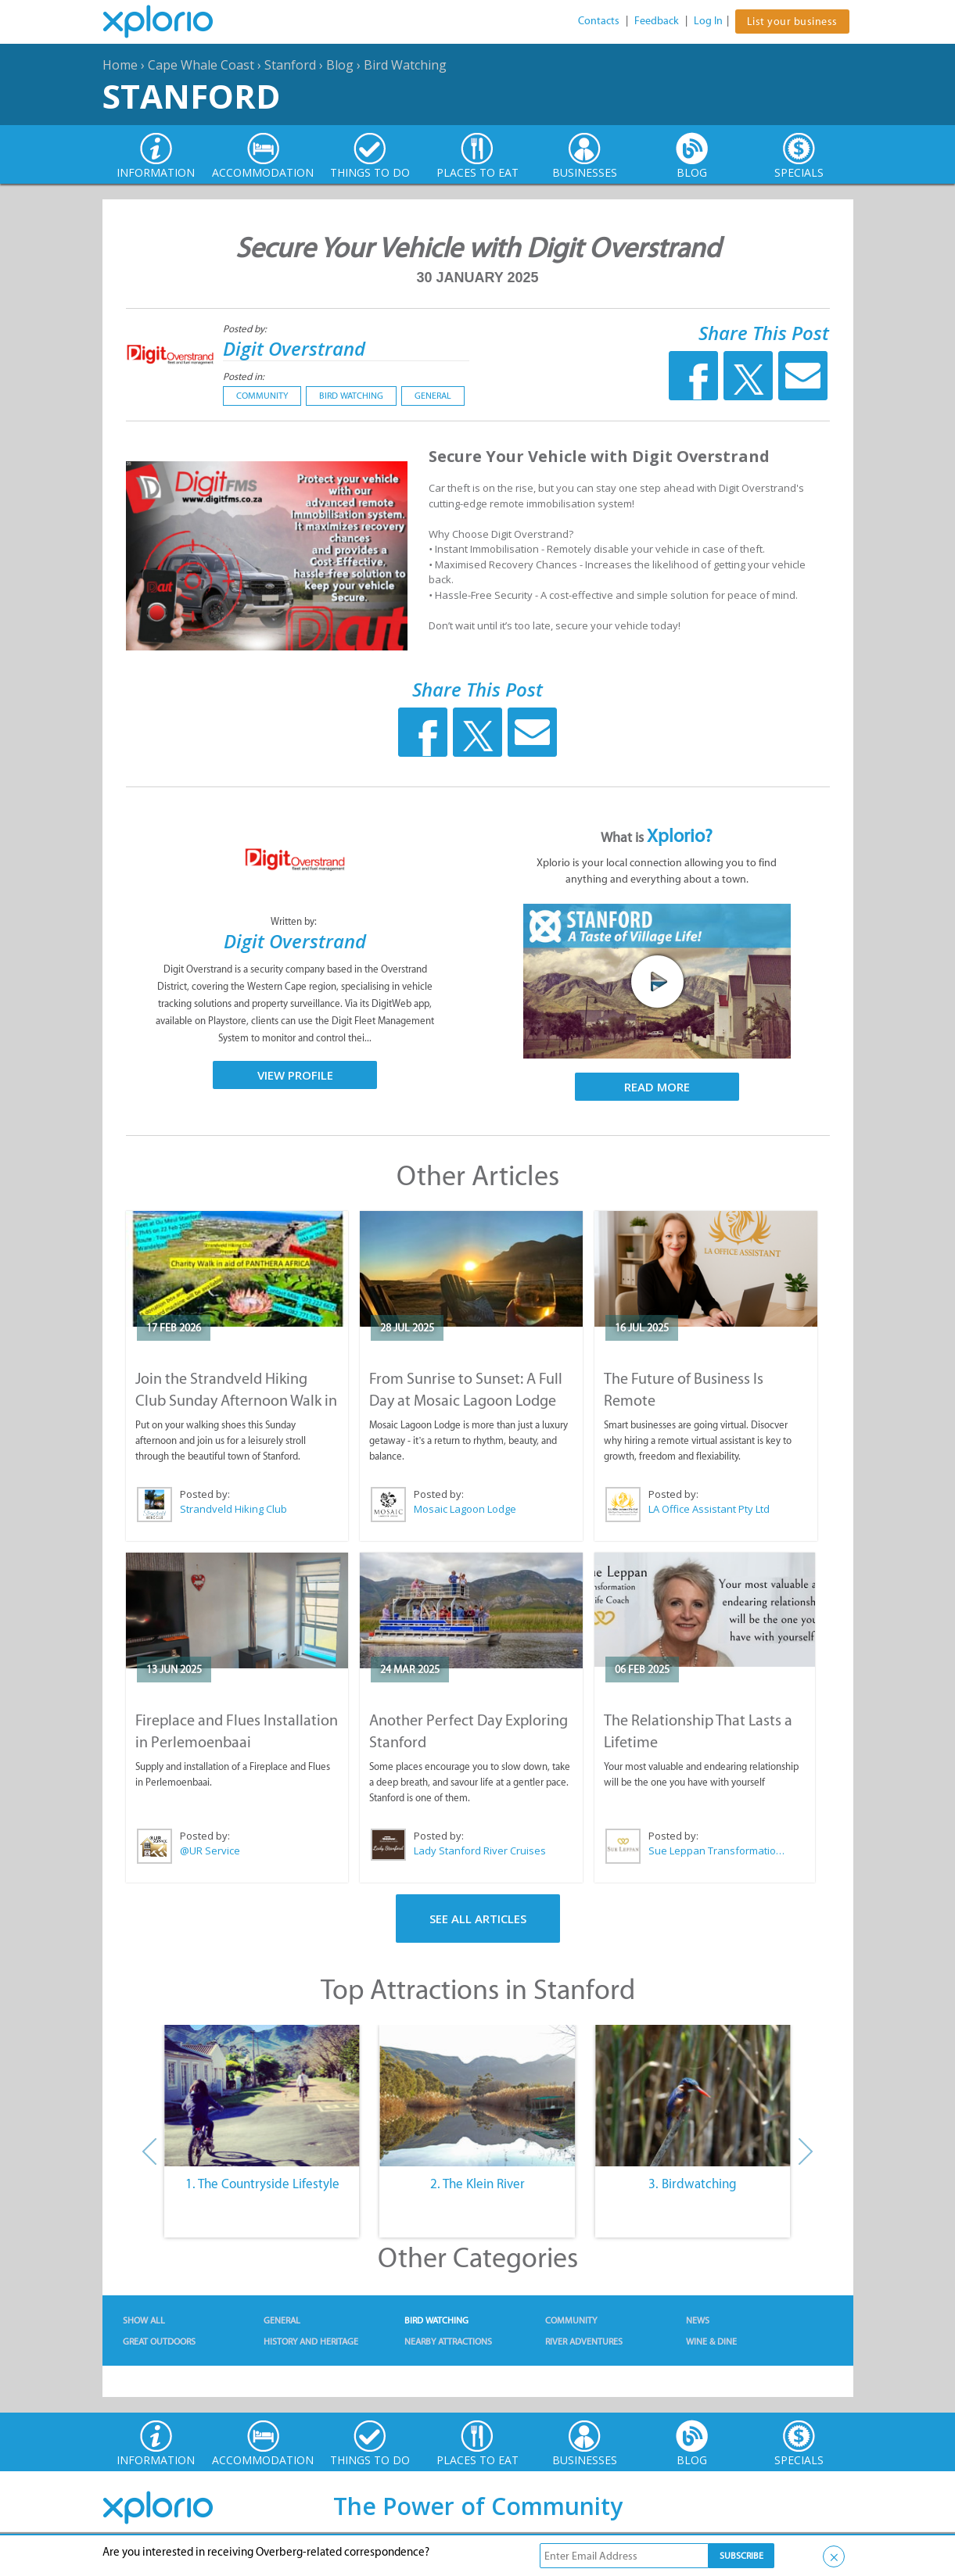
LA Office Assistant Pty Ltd (709, 1509)
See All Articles (477, 1918)
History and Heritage (311, 2341)
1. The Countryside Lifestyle (262, 2183)
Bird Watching (405, 64)
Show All (144, 2320)
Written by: (295, 921)
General (433, 395)
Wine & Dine (711, 2341)
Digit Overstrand (294, 348)
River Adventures (584, 2341)
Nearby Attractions (448, 2341)
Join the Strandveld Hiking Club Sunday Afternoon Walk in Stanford (236, 1400)
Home (120, 64)
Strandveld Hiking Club (233, 1509)
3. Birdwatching (692, 2183)
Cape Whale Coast (201, 64)
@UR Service (210, 1850)
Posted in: (243, 376)
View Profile (295, 1075)
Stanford (290, 64)
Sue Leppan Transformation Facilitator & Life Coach (719, 1850)
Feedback (656, 20)
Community (262, 395)
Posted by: (246, 329)
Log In (708, 20)
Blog (340, 64)
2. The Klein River (477, 2183)
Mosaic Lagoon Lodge (465, 1509)
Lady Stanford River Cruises (480, 1850)
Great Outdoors (159, 2341)
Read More (657, 1087)
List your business (792, 21)
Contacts (598, 20)
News (697, 2320)
